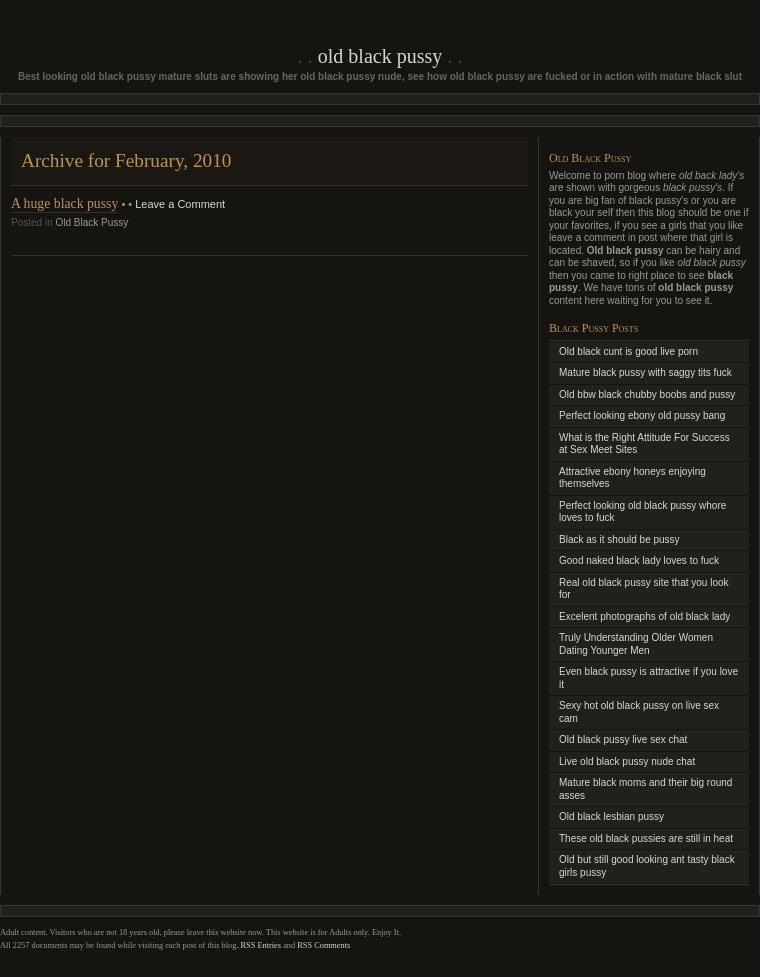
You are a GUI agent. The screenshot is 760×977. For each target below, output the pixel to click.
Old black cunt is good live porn (628, 351)
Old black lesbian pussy (611, 816)
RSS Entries (261, 945)
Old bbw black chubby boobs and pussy (647, 394)
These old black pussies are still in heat (646, 838)
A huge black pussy (64, 203)
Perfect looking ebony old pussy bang (642, 415)
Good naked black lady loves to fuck (639, 560)
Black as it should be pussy (619, 539)
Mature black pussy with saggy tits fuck (645, 372)
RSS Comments (323, 945)
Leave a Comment (180, 204)
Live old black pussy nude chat (627, 761)
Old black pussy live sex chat (623, 739)
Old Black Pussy (380, 56)
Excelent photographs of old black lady (644, 616)
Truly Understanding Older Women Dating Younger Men (636, 644)
